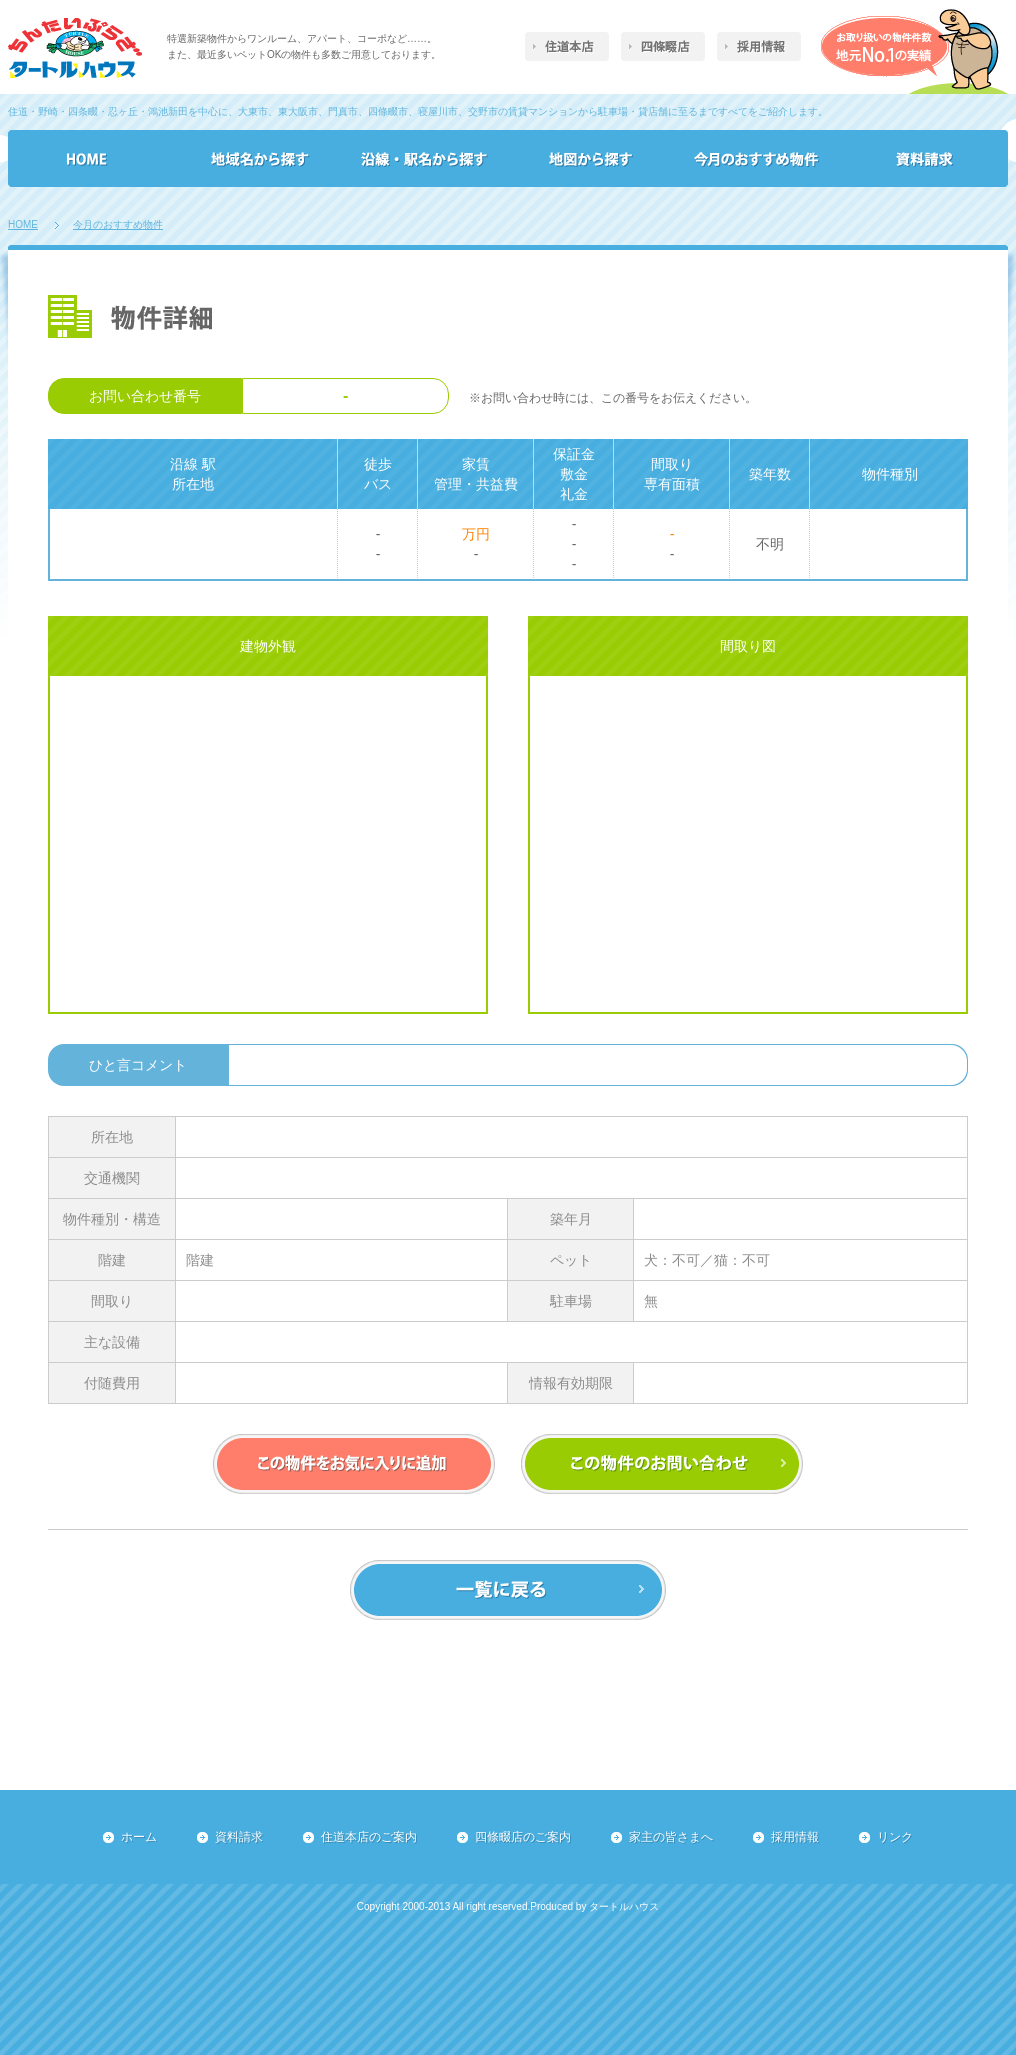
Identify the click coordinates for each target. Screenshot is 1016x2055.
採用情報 (795, 1837)
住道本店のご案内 (369, 1837)
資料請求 (239, 1837)
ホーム (139, 1837)
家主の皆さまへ (671, 1837)
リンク (895, 1837)
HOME (23, 224)
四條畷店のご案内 (523, 1837)
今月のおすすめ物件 (118, 224)
